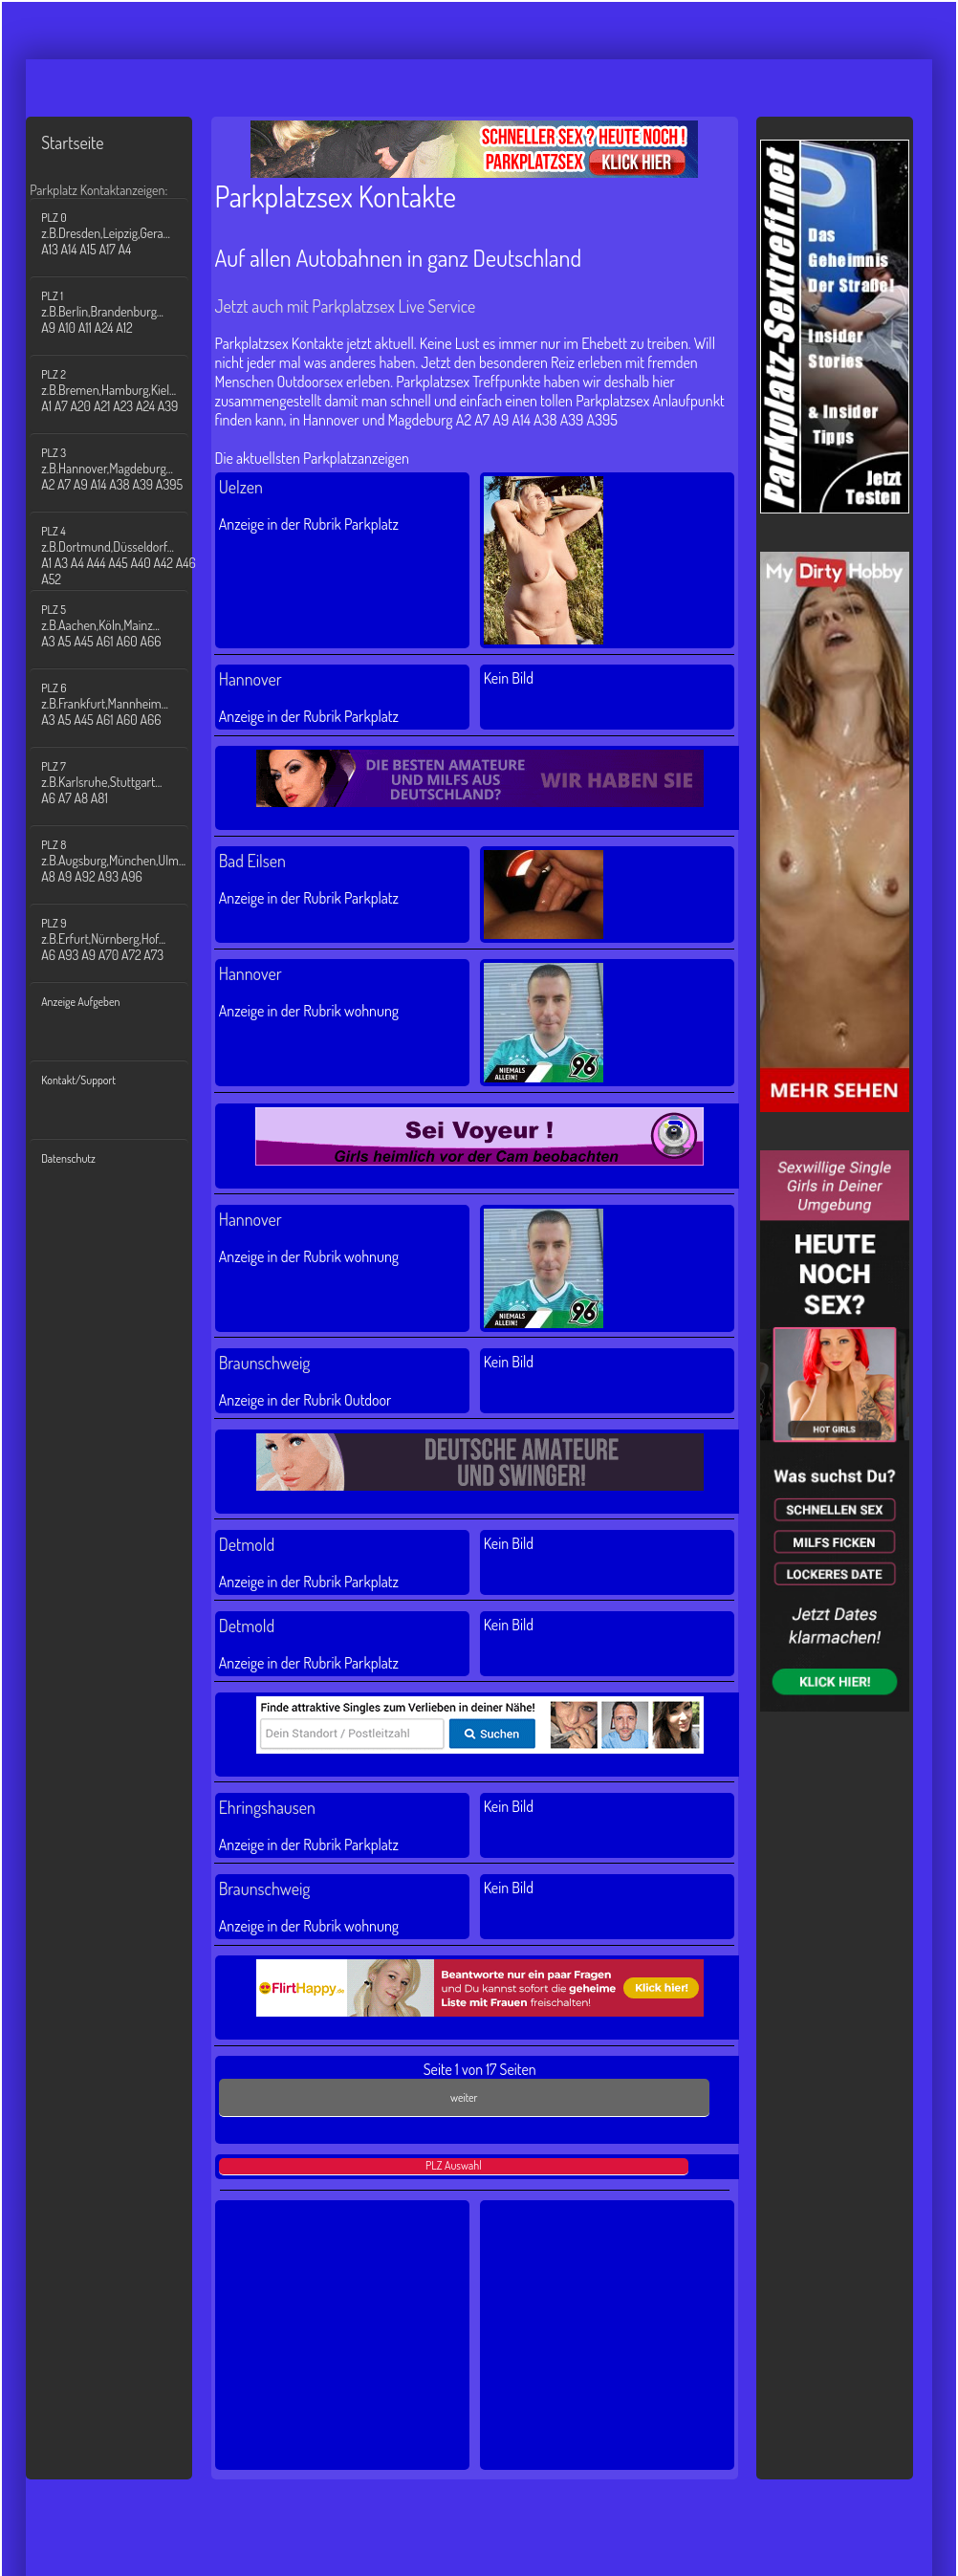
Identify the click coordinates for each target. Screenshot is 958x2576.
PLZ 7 (120, 782)
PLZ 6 (120, 704)
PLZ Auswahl (453, 2165)
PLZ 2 (120, 390)
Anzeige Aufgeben (80, 1001)
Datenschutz (68, 1158)
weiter (464, 2097)
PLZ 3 (120, 469)
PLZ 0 (120, 233)
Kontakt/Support (78, 1080)
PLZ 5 (120, 625)
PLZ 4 (120, 555)
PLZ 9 (120, 939)
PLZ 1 (120, 312)
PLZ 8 (120, 861)
